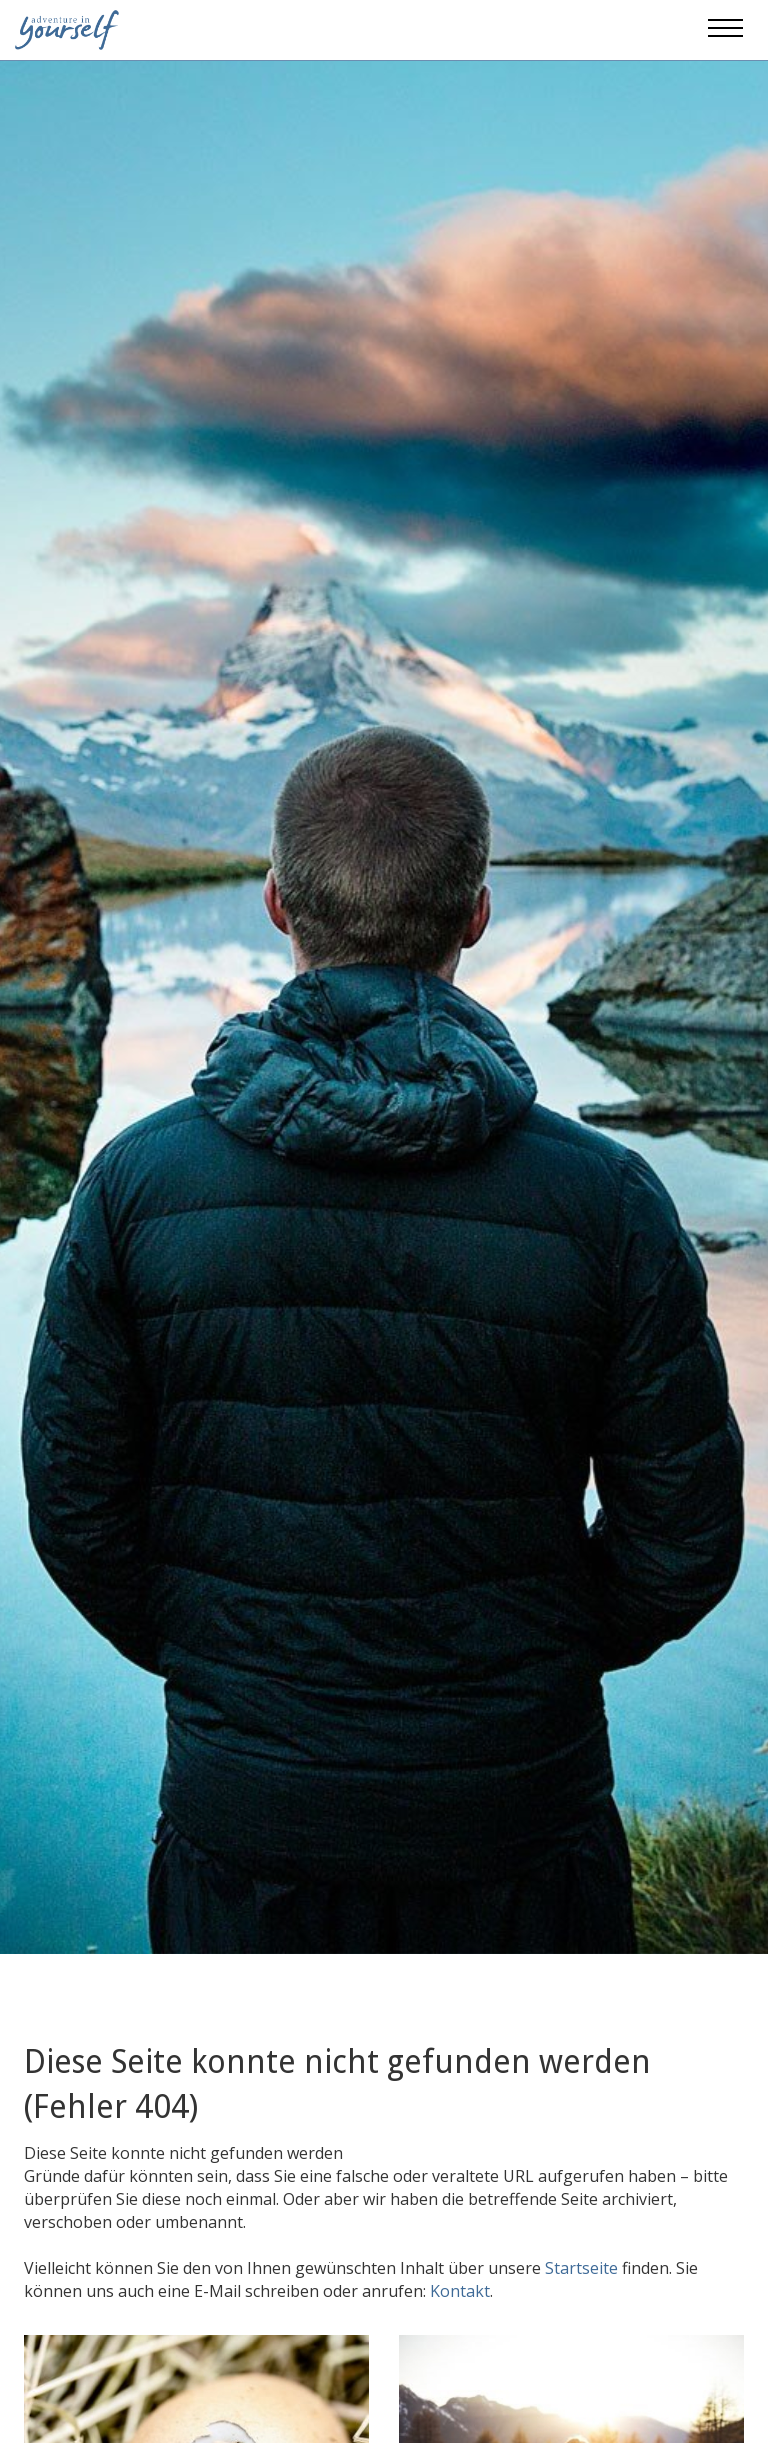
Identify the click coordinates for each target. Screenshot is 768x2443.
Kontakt (460, 2291)
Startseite (583, 2268)
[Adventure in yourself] (67, 28)
